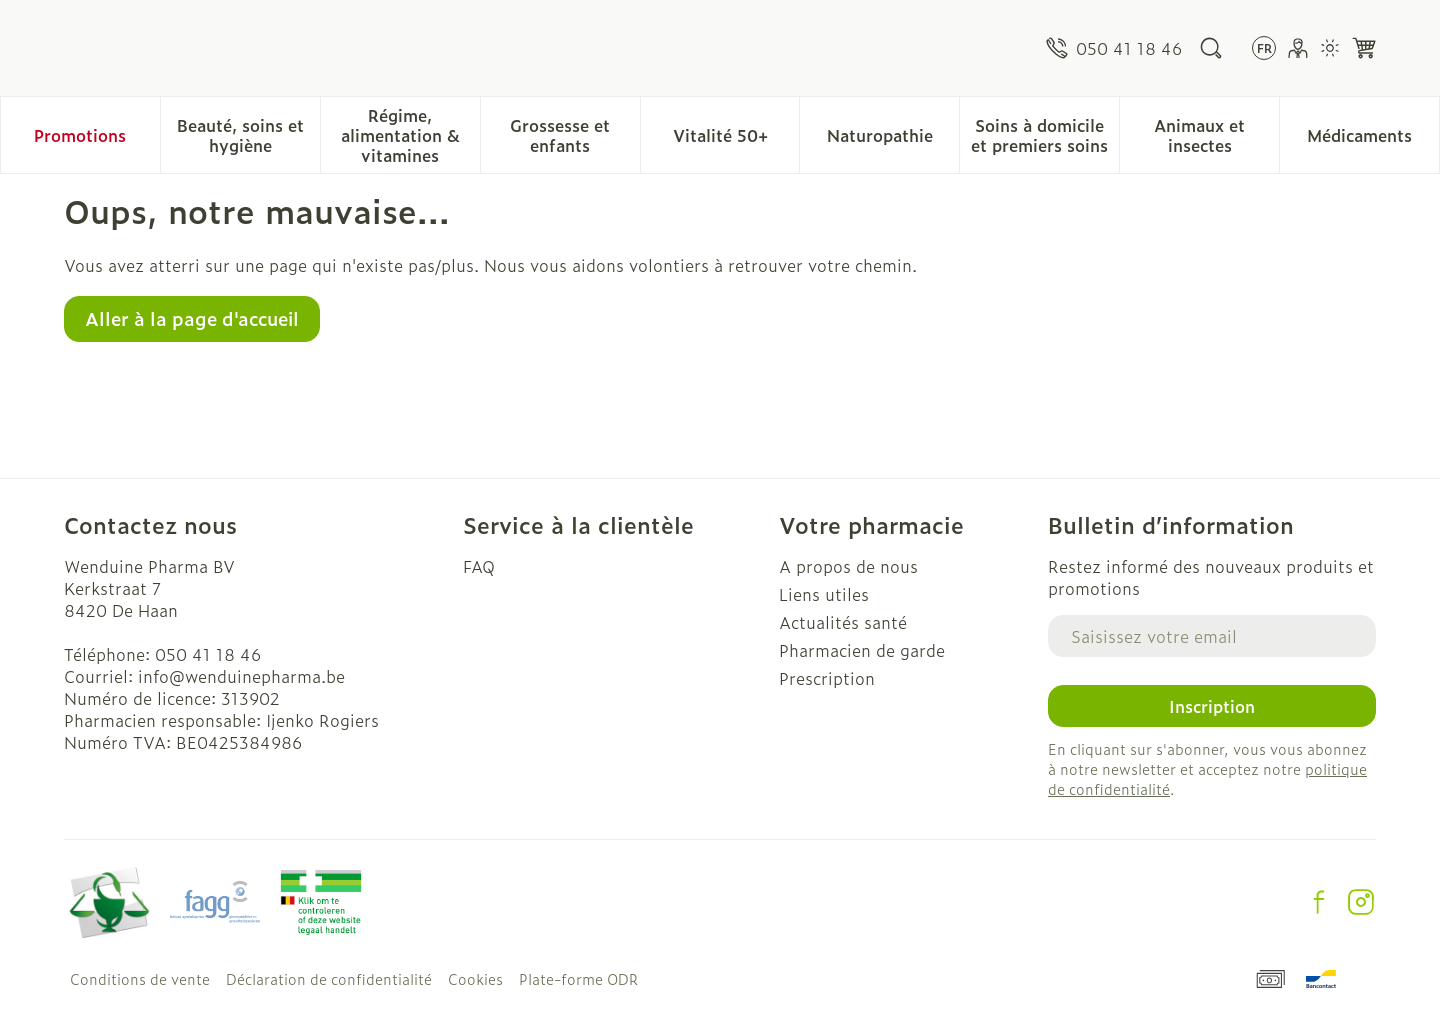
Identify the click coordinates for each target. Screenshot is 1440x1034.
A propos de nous (848, 566)
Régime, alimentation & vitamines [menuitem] (410, 135)
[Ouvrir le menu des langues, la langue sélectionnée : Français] (1264, 48)
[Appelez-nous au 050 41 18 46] (1114, 48)
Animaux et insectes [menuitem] (1216, 135)
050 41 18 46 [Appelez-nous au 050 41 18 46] (208, 654)
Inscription (1212, 706)
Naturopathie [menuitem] (893, 140)
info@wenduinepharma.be (241, 676)
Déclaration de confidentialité (329, 979)
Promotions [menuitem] (80, 135)
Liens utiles (824, 594)
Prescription (827, 678)
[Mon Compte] (1298, 48)
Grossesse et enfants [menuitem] (574, 135)
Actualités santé (843, 622)
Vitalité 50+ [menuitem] (736, 140)
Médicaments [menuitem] (1373, 140)
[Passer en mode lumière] (1330, 48)
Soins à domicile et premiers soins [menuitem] (1045, 135)
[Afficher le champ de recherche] (1211, 48)
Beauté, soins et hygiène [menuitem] (248, 135)
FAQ (479, 566)
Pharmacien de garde (862, 650)
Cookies (475, 979)
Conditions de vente (140, 979)
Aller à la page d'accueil (192, 318)
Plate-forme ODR (578, 979)
